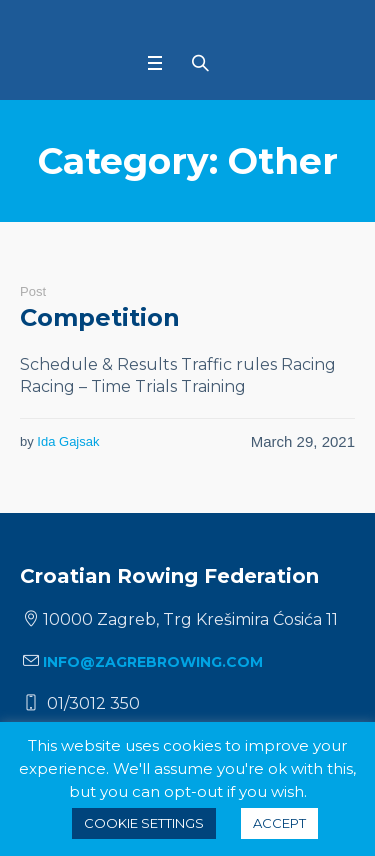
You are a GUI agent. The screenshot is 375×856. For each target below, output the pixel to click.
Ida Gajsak (68, 441)
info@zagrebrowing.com (153, 662)
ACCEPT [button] (279, 823)
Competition (100, 317)
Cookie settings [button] (144, 823)
